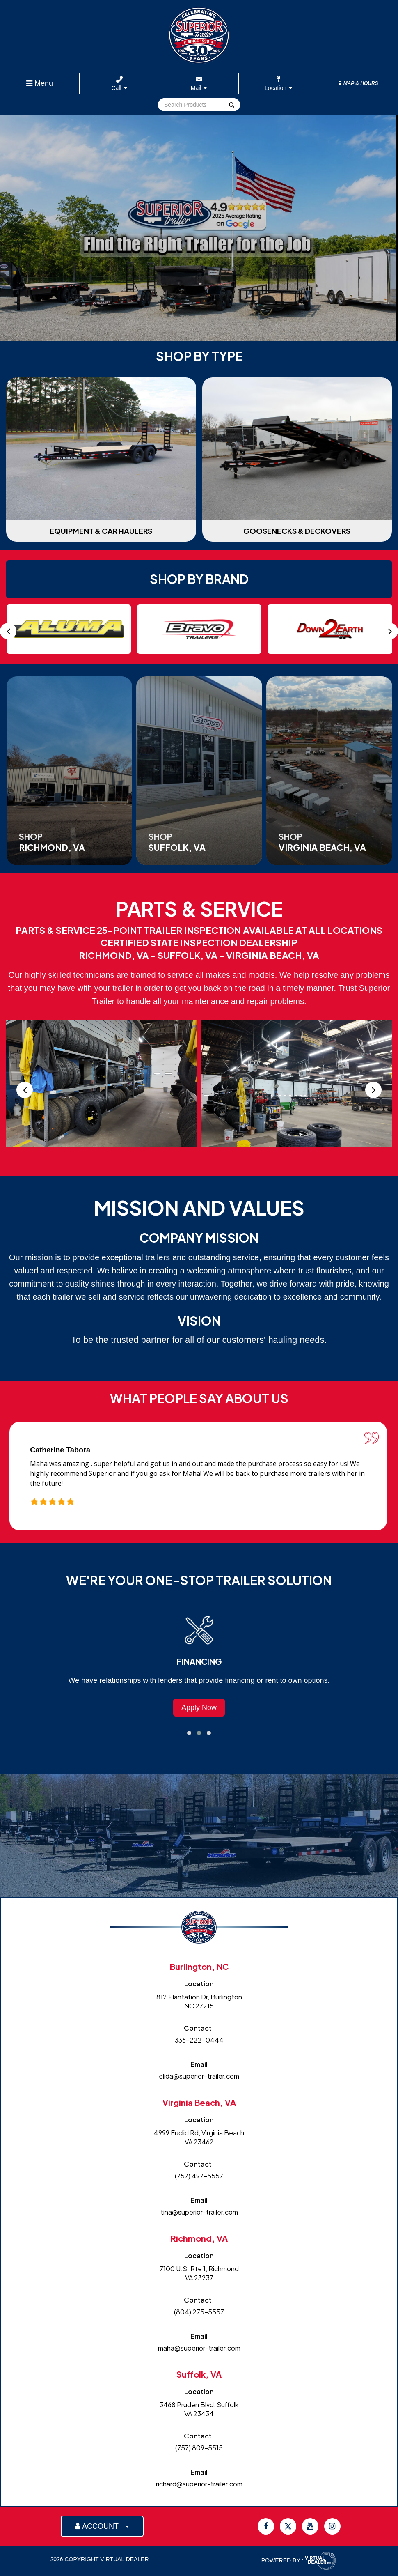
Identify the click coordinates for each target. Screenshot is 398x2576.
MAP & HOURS (358, 83)
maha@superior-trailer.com (199, 2348)
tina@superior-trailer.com (199, 2212)
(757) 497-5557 (199, 2176)
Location (278, 88)
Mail (199, 88)
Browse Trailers (199, 1707)
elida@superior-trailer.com (199, 2076)
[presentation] (8, 631)
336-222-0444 (199, 2040)
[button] (189, 1733)
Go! (231, 105)
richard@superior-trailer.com (199, 2483)
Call (119, 88)
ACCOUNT (102, 2526)
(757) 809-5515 (199, 2447)
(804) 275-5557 (199, 2311)
